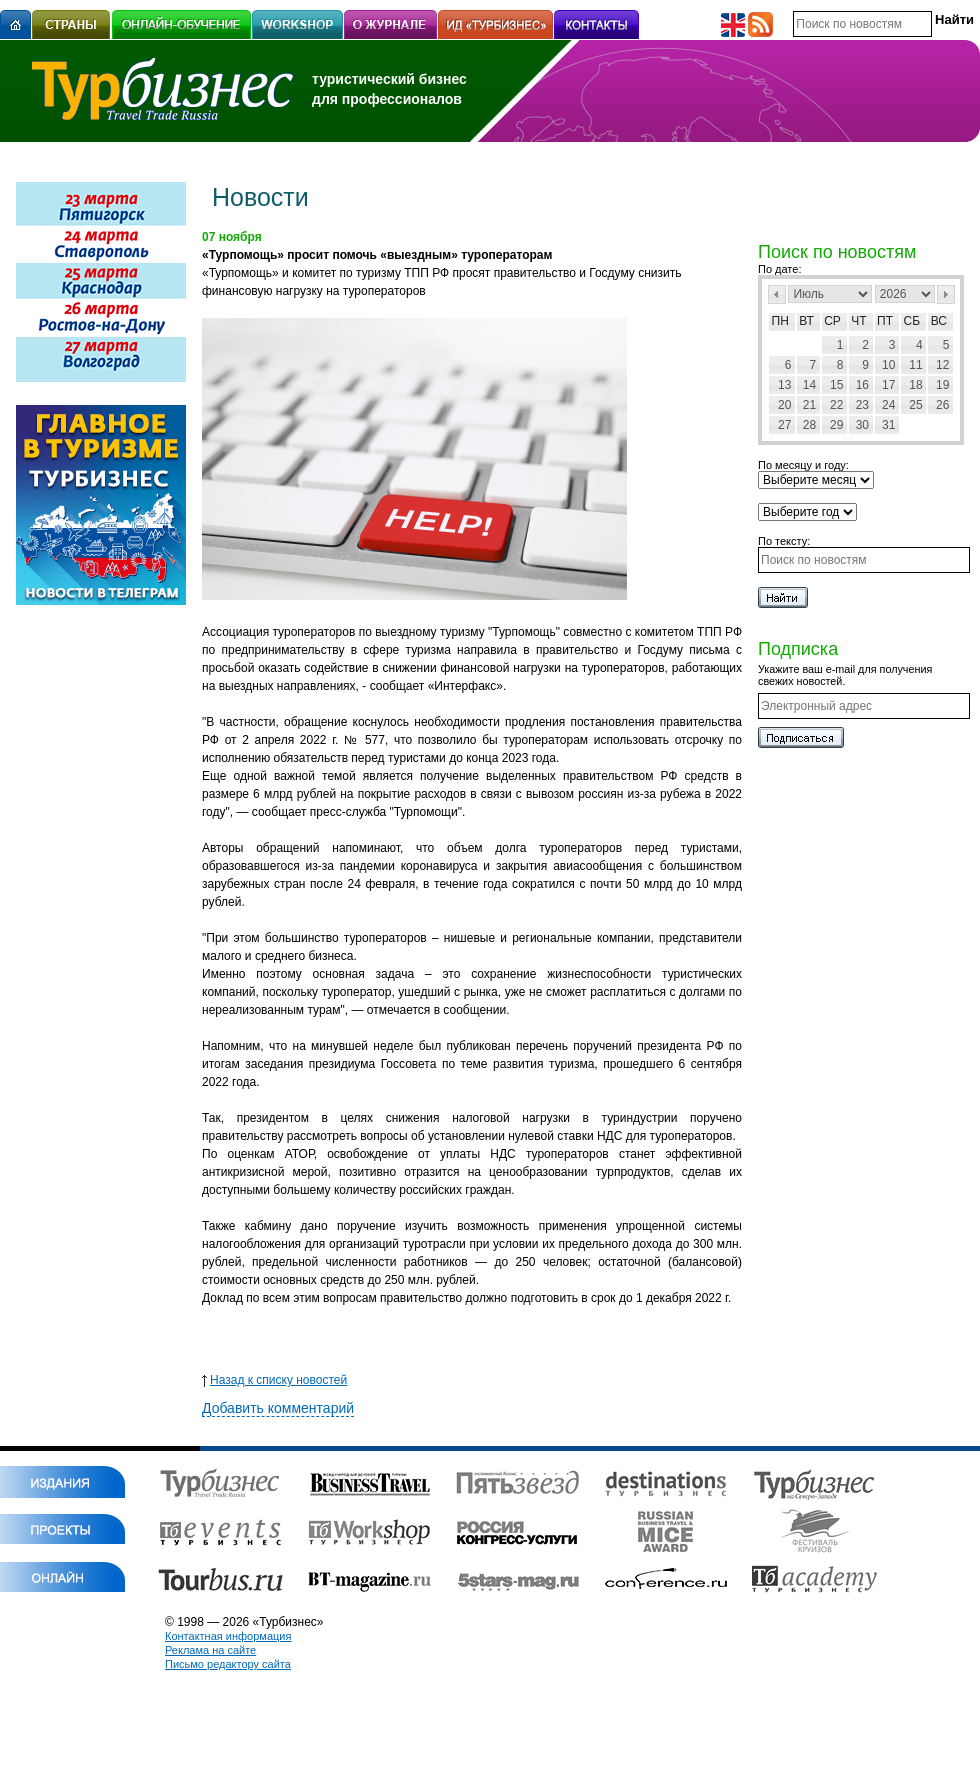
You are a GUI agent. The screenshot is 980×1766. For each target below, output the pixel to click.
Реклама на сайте (210, 1650)
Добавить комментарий (278, 1408)
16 (862, 385)
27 (784, 425)
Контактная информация (228, 1636)
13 (784, 385)
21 (809, 405)
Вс (939, 321)
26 (942, 405)
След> (946, 294)
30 (862, 425)
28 (809, 425)
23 (862, 405)
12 (942, 365)
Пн (780, 321)
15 (836, 385)
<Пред (777, 294)
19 (942, 385)
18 (915, 385)
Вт (806, 321)
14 (809, 385)
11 (915, 365)
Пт (885, 321)
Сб (912, 321)
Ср (832, 321)
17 (888, 385)
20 (784, 405)
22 (836, 405)
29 (836, 425)
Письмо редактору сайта (228, 1664)
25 (915, 405)
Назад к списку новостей (274, 1380)
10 (888, 365)
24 (888, 405)
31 (888, 425)
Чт (858, 321)
